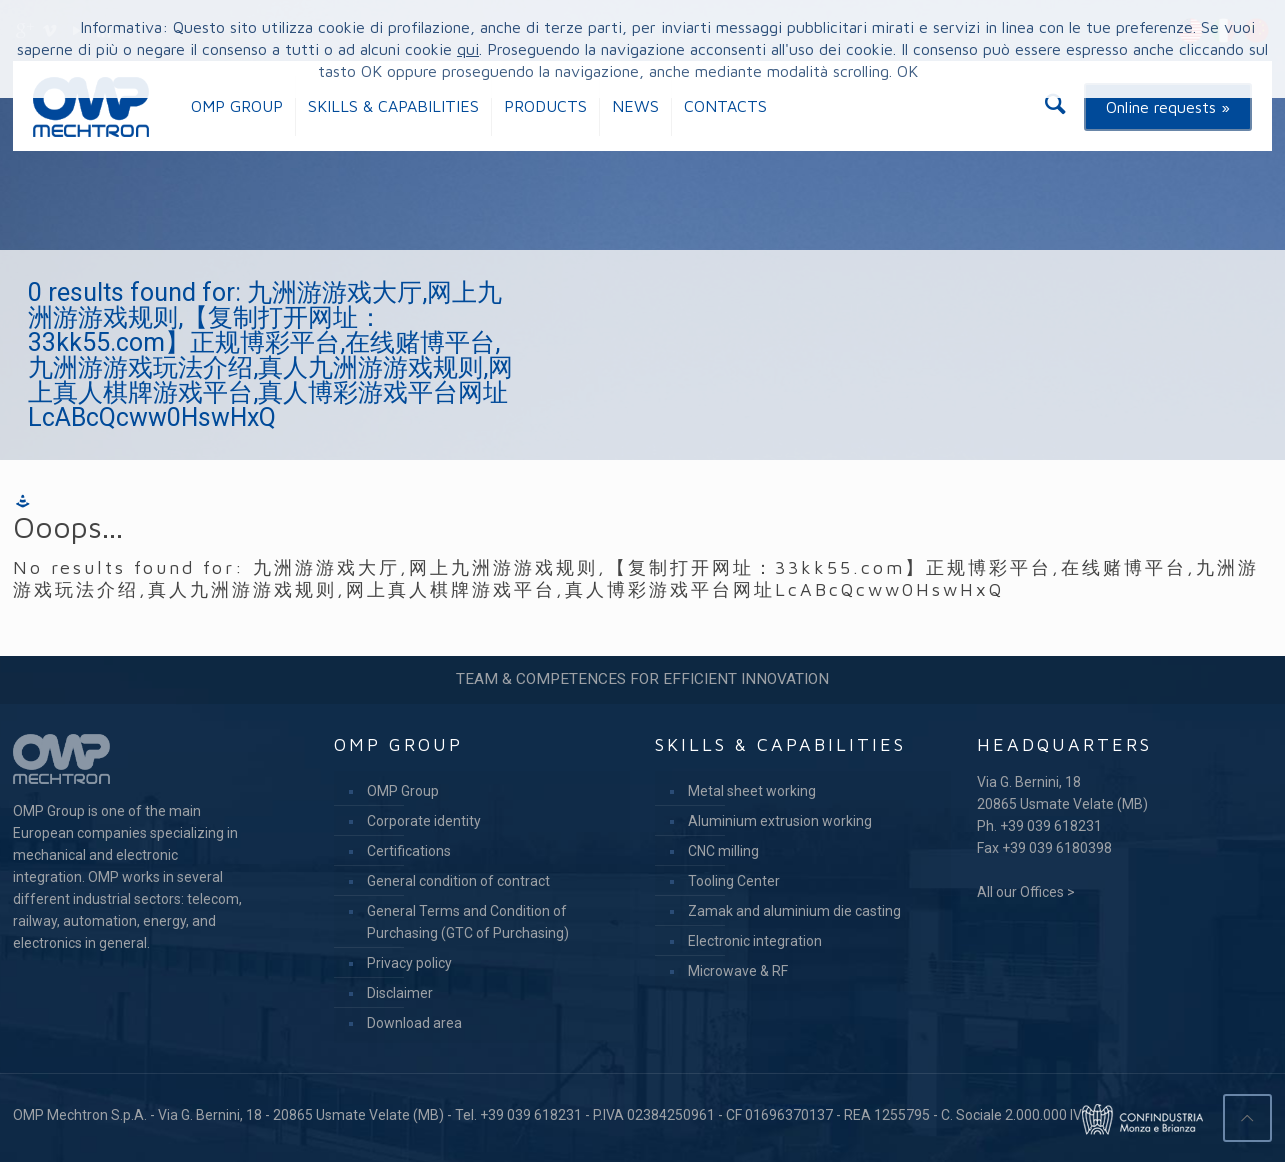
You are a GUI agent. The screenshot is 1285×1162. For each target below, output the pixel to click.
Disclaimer (400, 993)
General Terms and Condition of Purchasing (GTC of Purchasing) (468, 922)
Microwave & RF (738, 971)
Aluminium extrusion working (780, 821)
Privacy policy (409, 963)
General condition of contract (458, 881)
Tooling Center (734, 881)
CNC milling (723, 851)
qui (468, 49)
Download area (414, 1023)
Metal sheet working (752, 791)
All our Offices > (1026, 892)
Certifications (409, 851)
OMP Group (403, 791)
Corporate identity (424, 821)
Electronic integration (755, 941)
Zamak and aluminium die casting (794, 911)
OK (907, 71)
